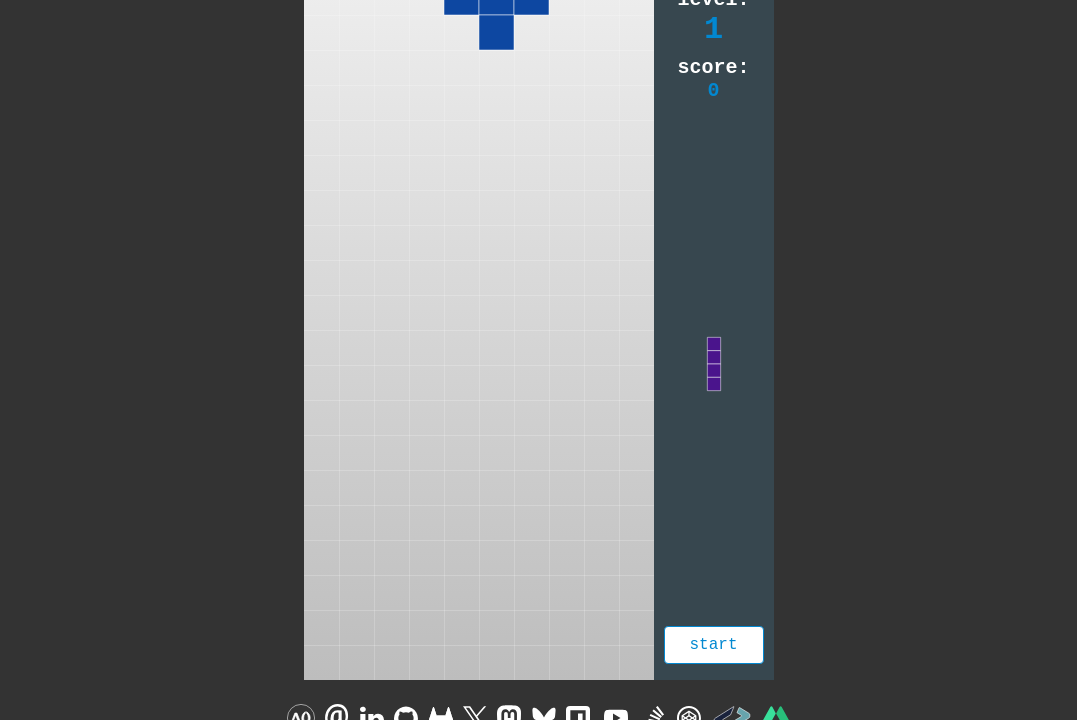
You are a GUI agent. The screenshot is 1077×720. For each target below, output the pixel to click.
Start (713, 645)
